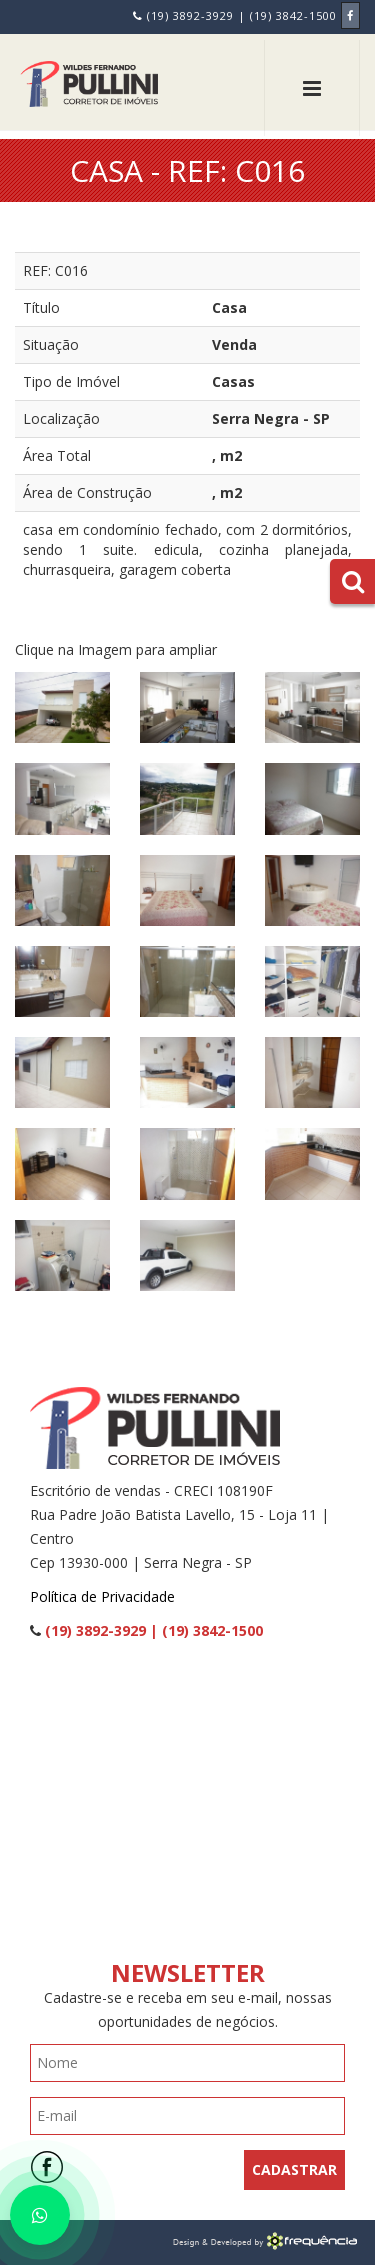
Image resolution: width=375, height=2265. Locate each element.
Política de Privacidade (102, 1596)
